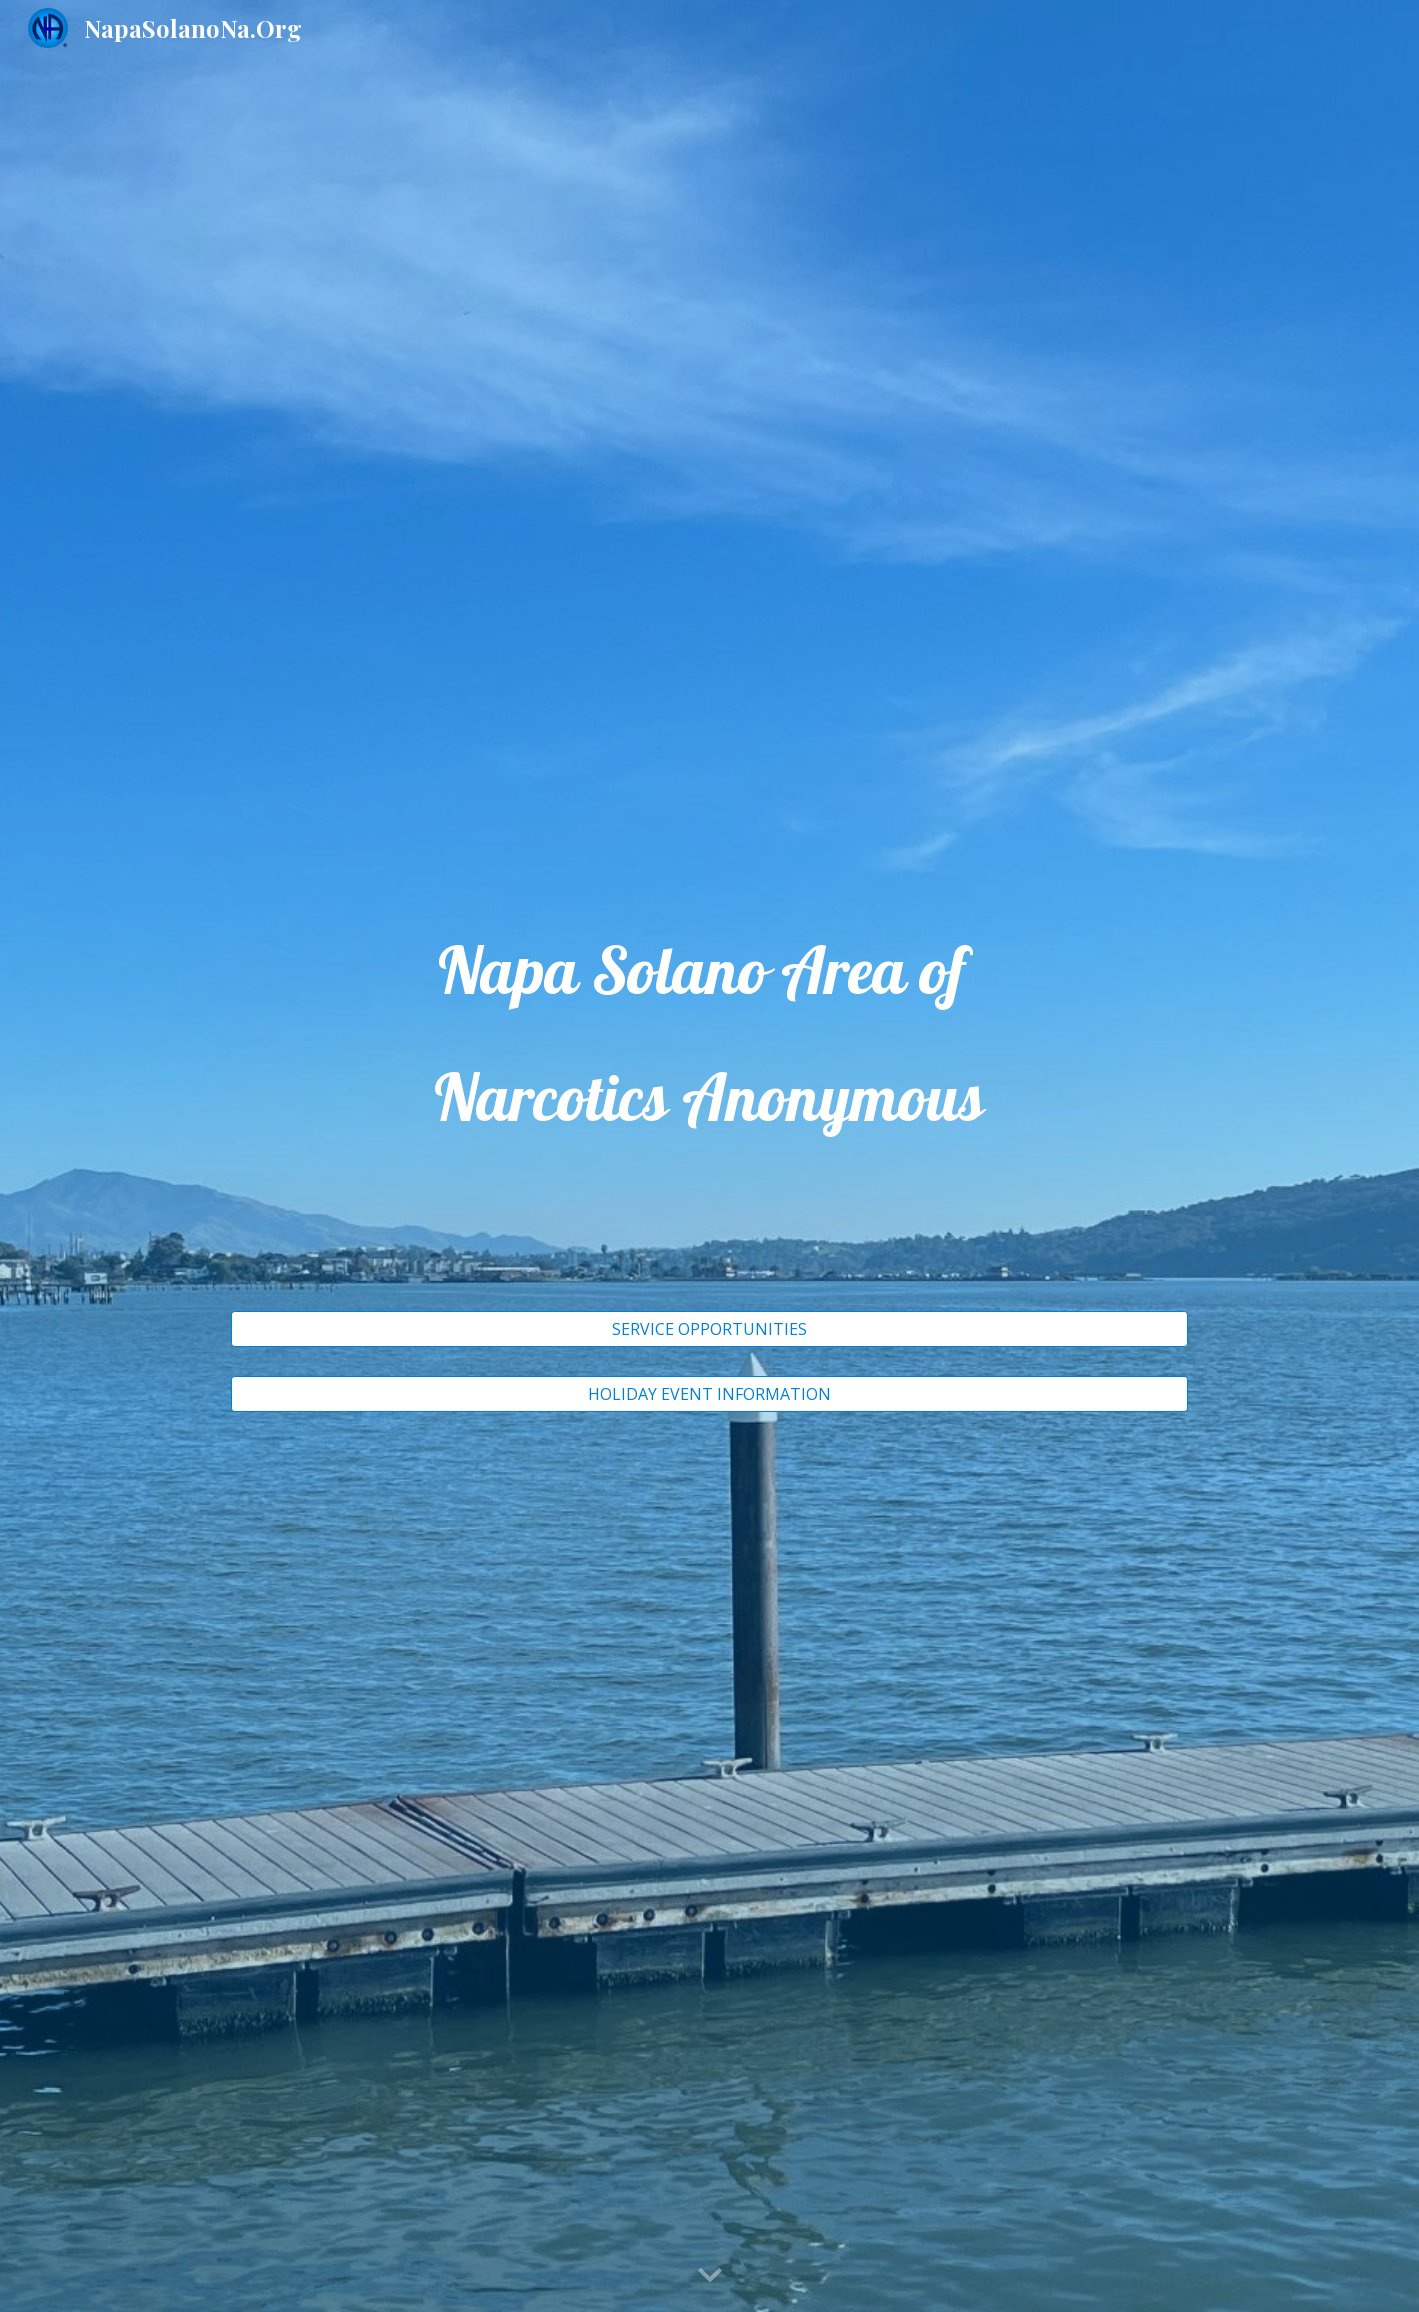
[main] (709, 1105)
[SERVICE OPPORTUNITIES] (709, 1329)
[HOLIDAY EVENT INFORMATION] (709, 1394)
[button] (710, 2276)
